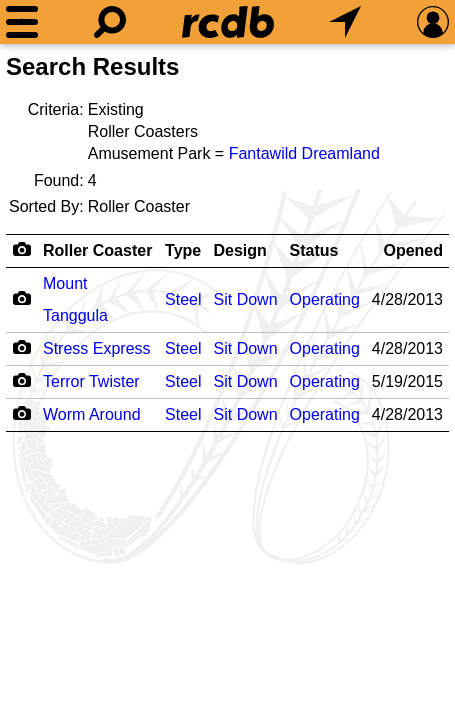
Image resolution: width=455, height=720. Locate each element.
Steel (183, 299)
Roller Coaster (97, 250)
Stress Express (97, 348)
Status (314, 250)
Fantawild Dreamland (304, 153)
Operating (325, 299)
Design (240, 250)
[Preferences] (433, 22)
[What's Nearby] (345, 22)
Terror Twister (91, 381)
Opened (413, 250)
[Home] (228, 22)
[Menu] (22, 22)
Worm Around (92, 414)
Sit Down (246, 299)
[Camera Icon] (21, 298)
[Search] (110, 22)
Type (183, 250)
